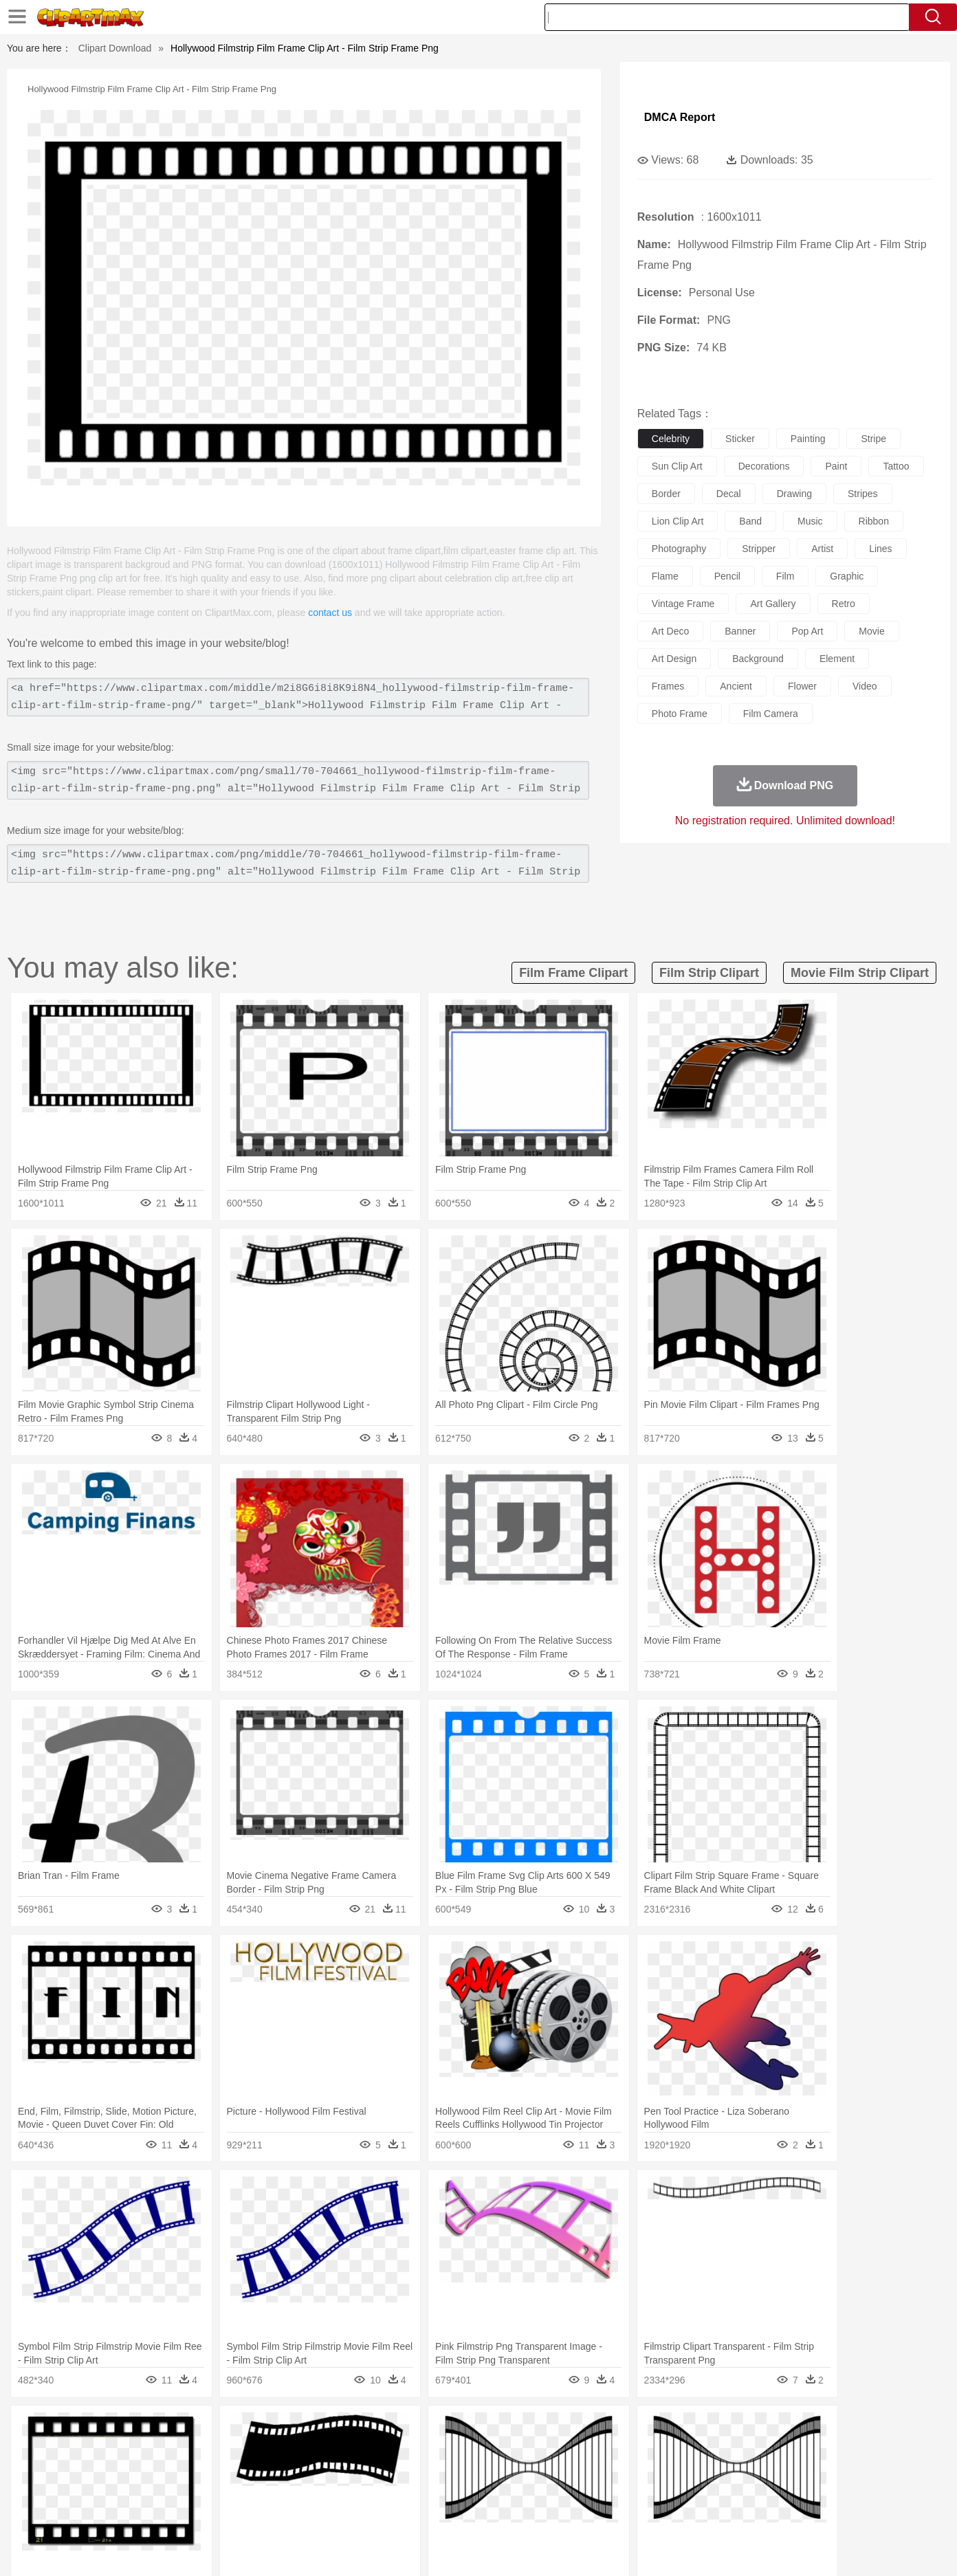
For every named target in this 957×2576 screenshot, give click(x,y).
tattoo (896, 466)
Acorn (127, 2429)
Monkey (617, 2450)
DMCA (805, 2548)
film (785, 576)
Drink (230, 2512)
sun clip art (677, 466)
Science (567, 2491)
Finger (662, 2471)
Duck (352, 2450)
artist (822, 548)
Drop (701, 2429)
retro (843, 603)
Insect (558, 2450)
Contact (764, 2548)
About (628, 2548)
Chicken (268, 2450)
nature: (90, 2428)
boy (541, 2471)
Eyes (397, 2471)
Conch (268, 2429)
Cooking (662, 2512)
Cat (237, 2450)
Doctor (344, 2471)
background (758, 658)
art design (674, 658)
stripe (873, 438)
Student (132, 2491)
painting (808, 438)
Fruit (304, 2512)
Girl (517, 2471)
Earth (300, 2429)
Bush (641, 2429)
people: (90, 2470)
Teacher (171, 2491)
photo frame (679, 713)
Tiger (746, 2450)
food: (86, 2511)
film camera (770, 713)
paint (836, 466)
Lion (586, 2450)
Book (204, 2491)
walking (430, 2471)
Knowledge (488, 2491)
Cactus (234, 2429)
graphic (847, 576)
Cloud (671, 2429)
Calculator (715, 2491)
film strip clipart (709, 973)
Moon (500, 2429)
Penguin (712, 2450)
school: (90, 2490)
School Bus (411, 2491)
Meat (331, 2512)
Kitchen (495, 2512)
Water (612, 2429)
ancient (736, 686)
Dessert (196, 2512)
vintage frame (683, 603)
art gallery (772, 603)
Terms (664, 2548)
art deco (670, 631)
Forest (730, 2429)
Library (530, 2491)
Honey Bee (516, 2450)
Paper (602, 2491)
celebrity (671, 438)
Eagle (382, 2450)
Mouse (653, 2450)
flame (665, 576)
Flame (354, 2429)
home (465, 2471)
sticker (740, 438)
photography (679, 548)
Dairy (163, 2512)
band (750, 521)
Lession (756, 2491)
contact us (330, 612)
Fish (452, 2450)
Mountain (574, 2429)
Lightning (464, 2429)
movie (871, 631)
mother (250, 2471)
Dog (325, 2450)
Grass (426, 2429)
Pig (682, 2450)
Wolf (808, 2450)
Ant (124, 2450)
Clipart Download (115, 48)
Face (632, 2471)
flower (802, 686)
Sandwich (368, 2512)
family (216, 2471)
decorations (764, 466)
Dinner (531, 2512)
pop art (807, 631)
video (864, 686)
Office (633, 2491)
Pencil (323, 2491)
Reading (287, 2491)
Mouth (602, 2471)
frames (668, 686)
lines (880, 548)
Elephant (418, 2450)
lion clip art (677, 521)
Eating (594, 2512)
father (569, 2471)
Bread (626, 2512)
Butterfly (206, 2450)
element (837, 658)
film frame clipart (573, 973)
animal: (90, 2449)
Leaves (198, 2429)
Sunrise (534, 2429)
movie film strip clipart (860, 973)
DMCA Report (679, 117)
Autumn (161, 2429)
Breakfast (126, 2512)
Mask (127, 2471)
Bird (173, 2450)
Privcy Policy (712, 2548)
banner (740, 631)
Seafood (410, 2512)
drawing (794, 493)
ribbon (874, 521)
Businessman (297, 2471)
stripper (759, 548)
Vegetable (453, 2512)
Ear (372, 2471)
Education (362, 2491)
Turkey (777, 2450)
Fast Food (267, 2512)
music (810, 521)
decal (728, 493)
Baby (155, 2471)
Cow (300, 2450)
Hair (493, 2471)
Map (450, 2491)
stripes (863, 493)
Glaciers (390, 2429)
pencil (727, 576)
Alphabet (670, 2491)
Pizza (563, 2512)
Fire (326, 2429)
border (666, 493)
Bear (148, 2450)
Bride (184, 2471)
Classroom (242, 2491)
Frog (478, 2450)
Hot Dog (702, 2512)
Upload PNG (857, 2548)
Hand (693, 2471)
